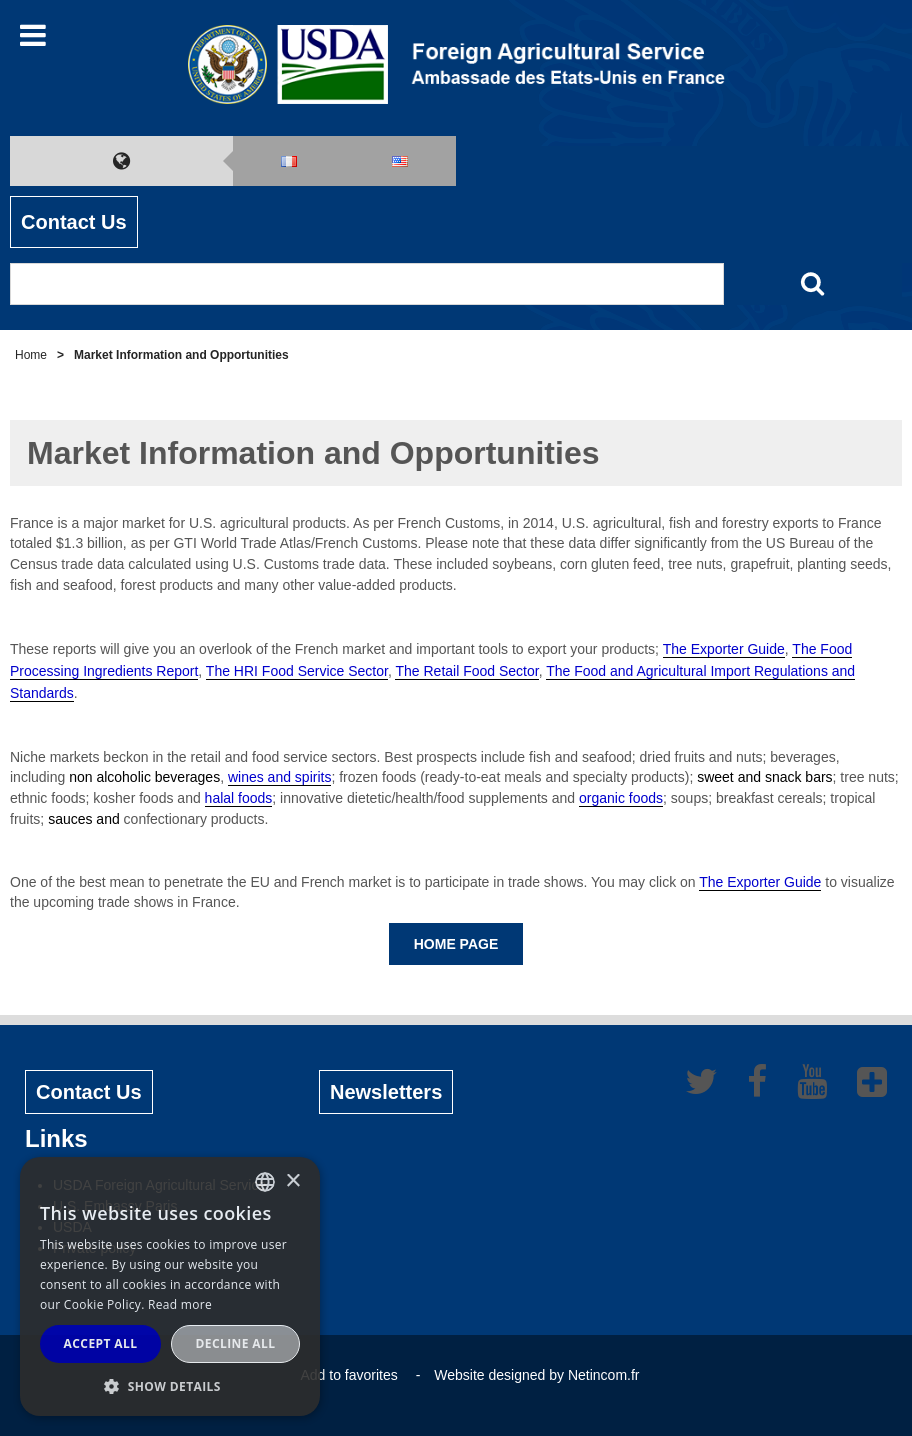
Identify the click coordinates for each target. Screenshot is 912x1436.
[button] (170, 1386)
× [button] (292, 1181)
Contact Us (74, 222)
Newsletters (386, 1092)
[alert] (170, 1286)
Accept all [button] (101, 1343)
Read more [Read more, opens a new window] (180, 1304)
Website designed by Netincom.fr (536, 1375)
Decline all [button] (236, 1343)
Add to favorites (348, 1375)
